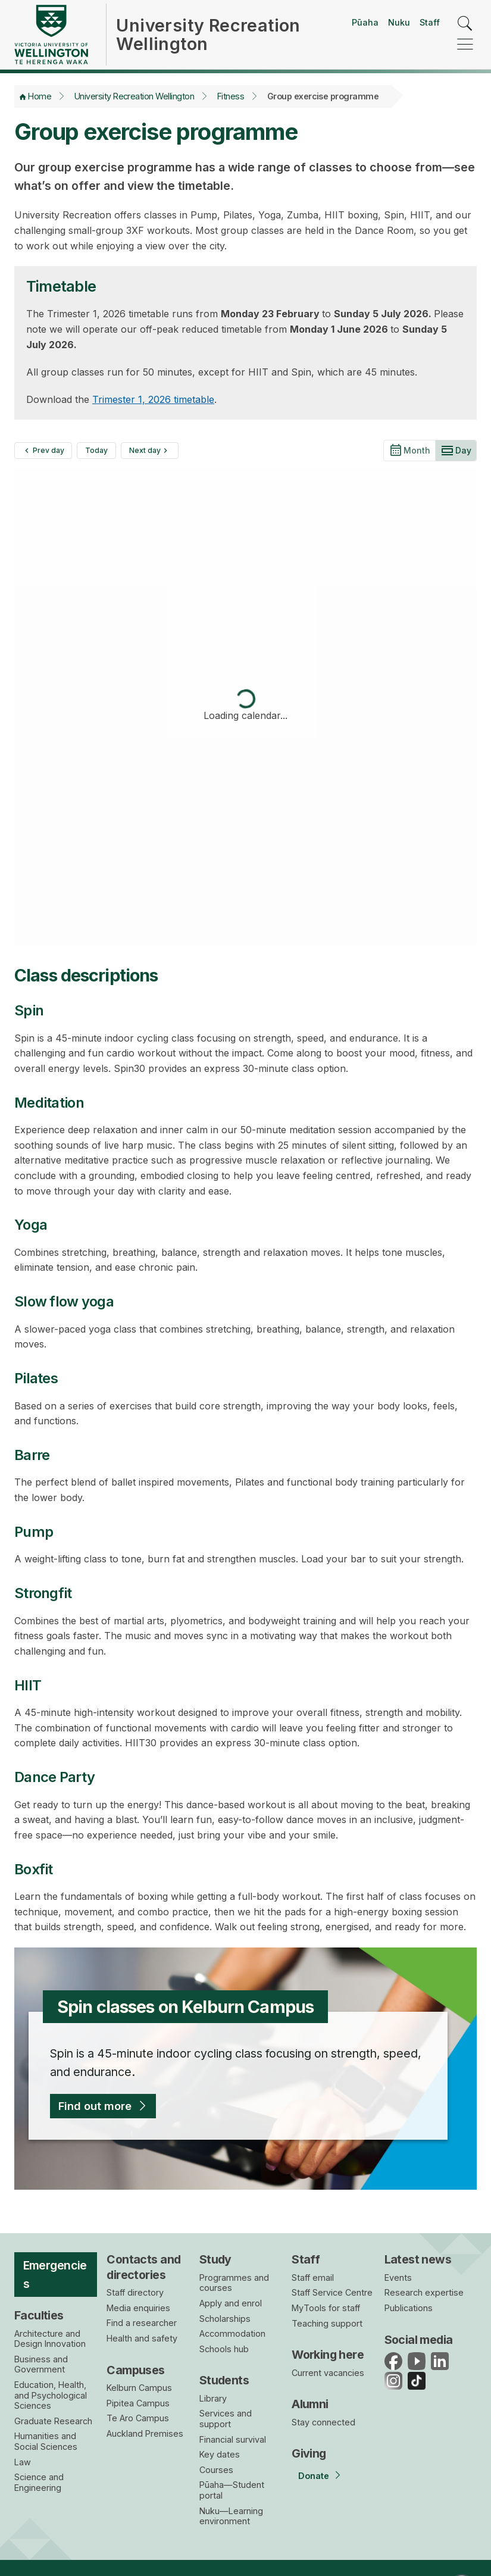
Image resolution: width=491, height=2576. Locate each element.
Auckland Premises (145, 2433)
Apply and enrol (230, 2303)
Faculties (39, 2315)
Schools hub (224, 2349)
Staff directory (135, 2292)
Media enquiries (138, 2308)
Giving (309, 2453)
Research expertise (424, 2292)
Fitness (230, 96)
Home (39, 96)
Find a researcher (142, 2323)
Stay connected (323, 2422)
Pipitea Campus (138, 2403)
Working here (328, 2354)
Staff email (313, 2277)
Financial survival (232, 2439)
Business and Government (41, 2364)
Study (215, 2259)
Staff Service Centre (332, 2292)
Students (224, 2380)
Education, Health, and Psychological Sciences (50, 2395)
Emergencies (55, 2274)
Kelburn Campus (139, 2388)
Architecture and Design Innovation (50, 2338)
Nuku (399, 22)
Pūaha (365, 22)
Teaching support (327, 2323)
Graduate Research (53, 2421)
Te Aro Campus (138, 2418)
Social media (418, 2340)
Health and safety (142, 2338)
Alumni (310, 2404)
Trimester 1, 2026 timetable (153, 399)
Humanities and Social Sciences (45, 2441)
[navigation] (465, 45)
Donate (313, 2476)
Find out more (95, 2105)
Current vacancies (328, 2373)
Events (398, 2277)
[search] (465, 24)
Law (22, 2462)
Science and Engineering (39, 2482)
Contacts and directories (143, 2266)
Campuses (135, 2370)
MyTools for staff (326, 2308)
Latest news (418, 2259)
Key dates (219, 2454)
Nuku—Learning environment (231, 2516)
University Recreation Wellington (134, 96)
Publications (408, 2308)
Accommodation (232, 2333)
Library (213, 2398)
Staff (430, 22)
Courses (216, 2470)
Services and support (225, 2418)
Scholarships (225, 2319)
